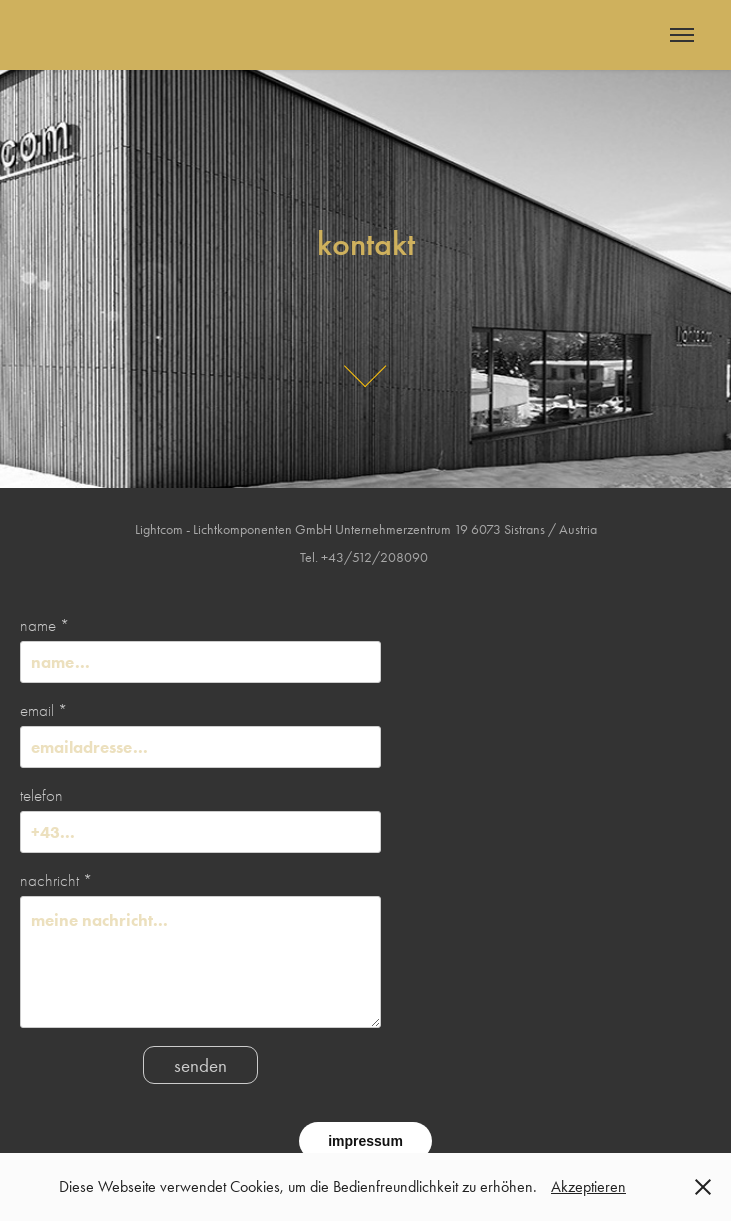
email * (43, 710)
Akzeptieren (588, 1186)
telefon (41, 795)
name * (44, 625)
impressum (365, 1141)
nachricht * (56, 880)
